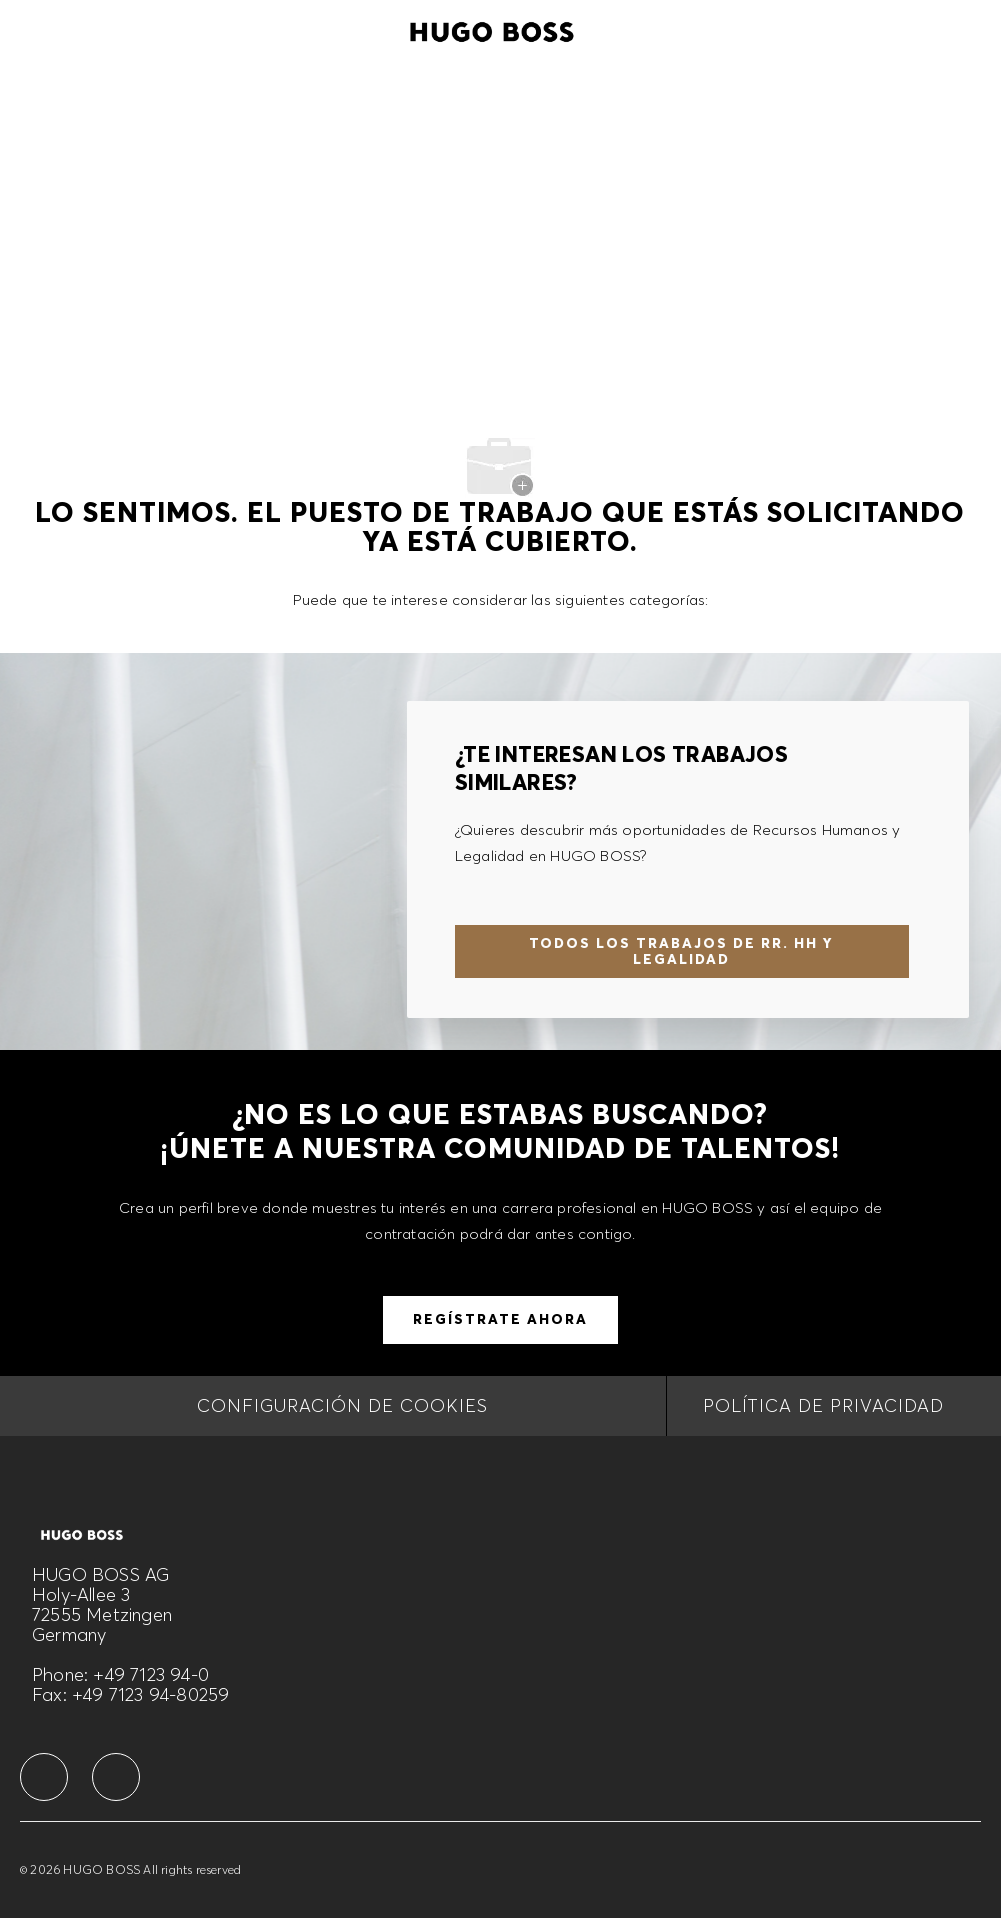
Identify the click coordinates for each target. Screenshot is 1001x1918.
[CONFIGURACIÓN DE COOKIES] (342, 1406)
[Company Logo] (492, 29)
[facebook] (44, 1777)
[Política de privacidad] (823, 1406)
